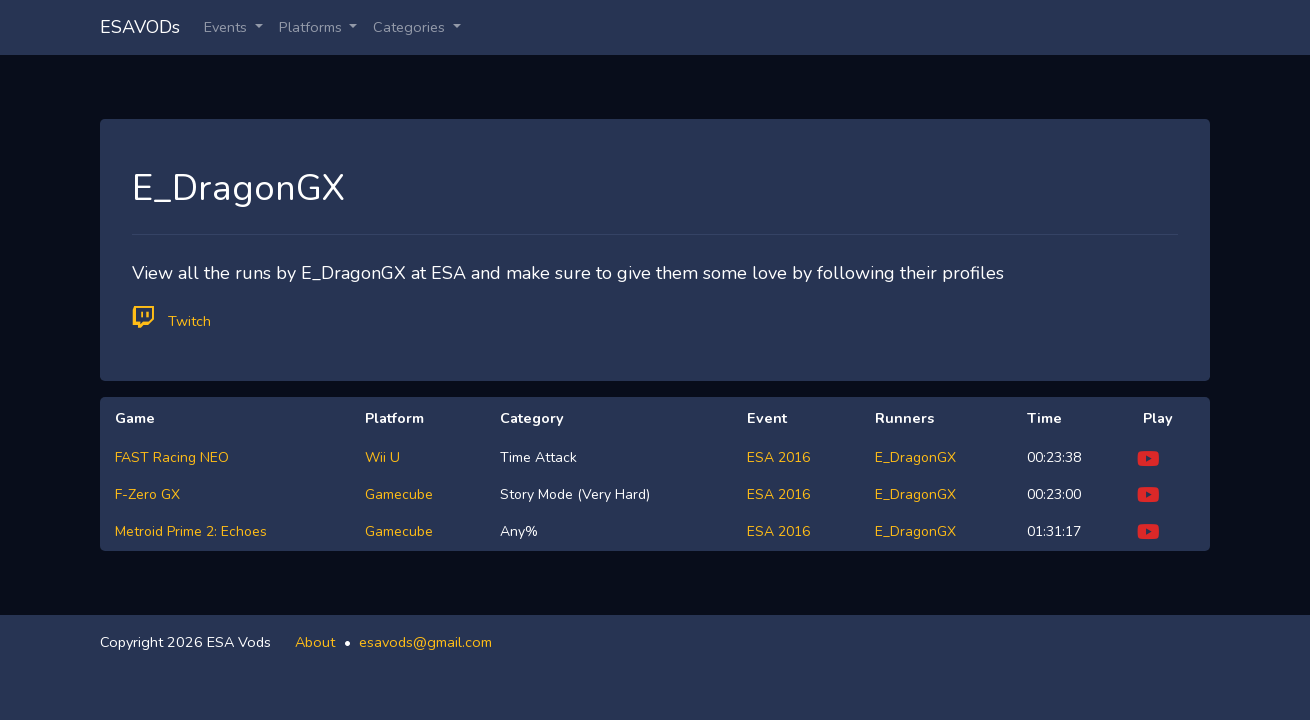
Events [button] (227, 27)
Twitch (171, 317)
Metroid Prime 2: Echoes (191, 531)
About (315, 642)
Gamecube (399, 494)
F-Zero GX (147, 494)
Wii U (382, 457)
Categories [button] (411, 27)
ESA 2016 (778, 457)
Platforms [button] (312, 27)
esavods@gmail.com (425, 642)
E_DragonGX (915, 457)
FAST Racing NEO (172, 457)
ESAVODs (140, 27)
